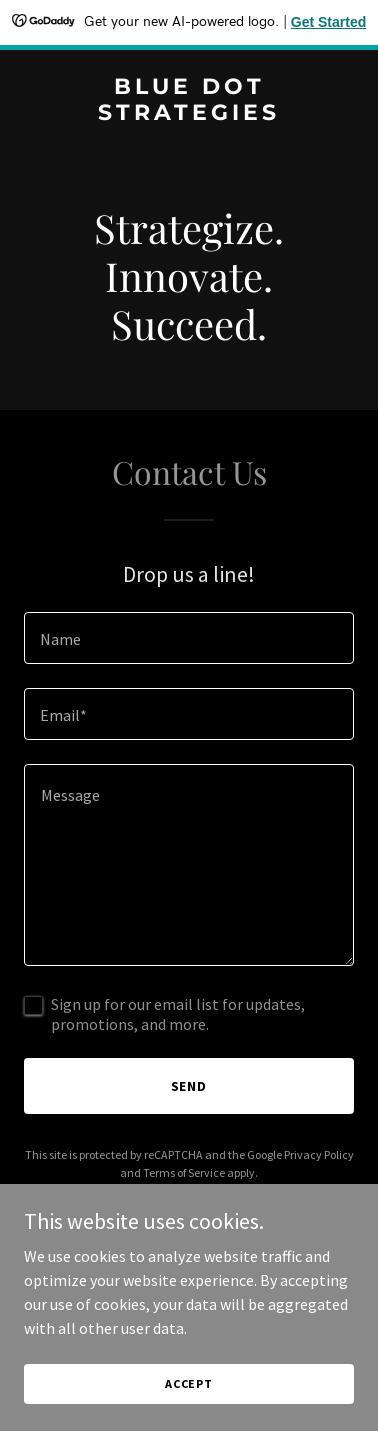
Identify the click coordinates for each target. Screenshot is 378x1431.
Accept (189, 1383)
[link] (189, 114)
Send (189, 1086)
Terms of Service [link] (184, 1172)
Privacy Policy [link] (319, 1154)
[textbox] (189, 638)
